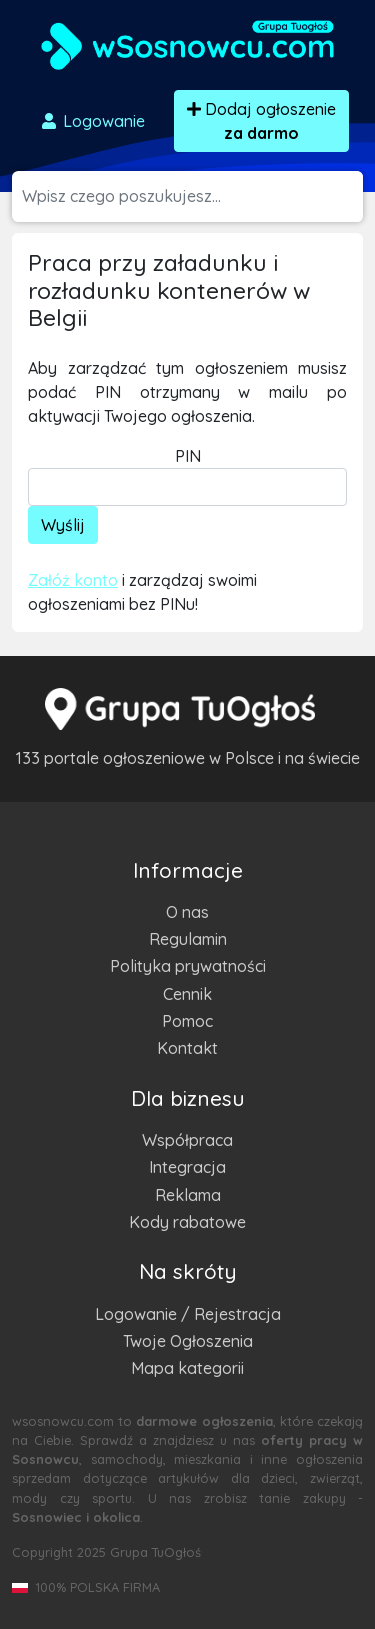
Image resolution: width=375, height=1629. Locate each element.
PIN (188, 456)
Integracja (187, 1167)
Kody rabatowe (187, 1222)
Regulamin (188, 939)
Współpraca (187, 1140)
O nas (187, 912)
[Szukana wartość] (192, 196)
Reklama (188, 1195)
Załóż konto (73, 580)
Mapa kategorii (187, 1368)
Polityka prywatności (188, 966)
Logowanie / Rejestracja (188, 1314)
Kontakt (187, 1048)
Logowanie (92, 121)
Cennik (187, 994)
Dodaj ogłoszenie (261, 121)
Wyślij (63, 525)
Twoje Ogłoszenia (188, 1341)
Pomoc (187, 1021)
